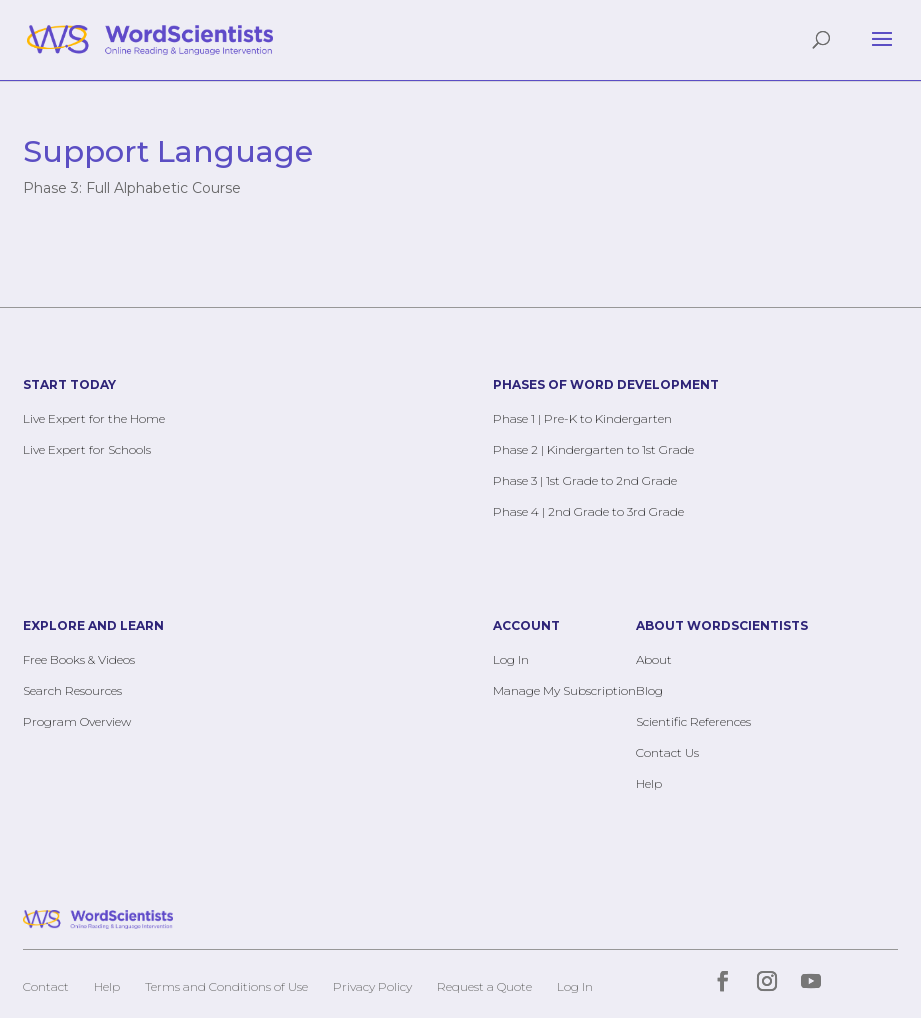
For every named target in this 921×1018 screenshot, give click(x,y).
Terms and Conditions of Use (226, 986)
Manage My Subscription (564, 690)
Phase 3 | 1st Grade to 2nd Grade (585, 480)
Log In (511, 659)
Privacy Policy (372, 986)
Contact (46, 986)
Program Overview (77, 721)
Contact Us (667, 752)
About (654, 659)
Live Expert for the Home (94, 418)
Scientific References (693, 721)
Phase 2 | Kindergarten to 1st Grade (593, 449)
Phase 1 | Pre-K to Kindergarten (582, 418)
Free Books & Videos (79, 659)
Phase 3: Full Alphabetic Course (132, 188)
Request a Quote (484, 986)
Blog (649, 690)
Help (649, 783)
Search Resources (72, 690)
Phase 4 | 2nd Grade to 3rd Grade (588, 511)
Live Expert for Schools (87, 449)
